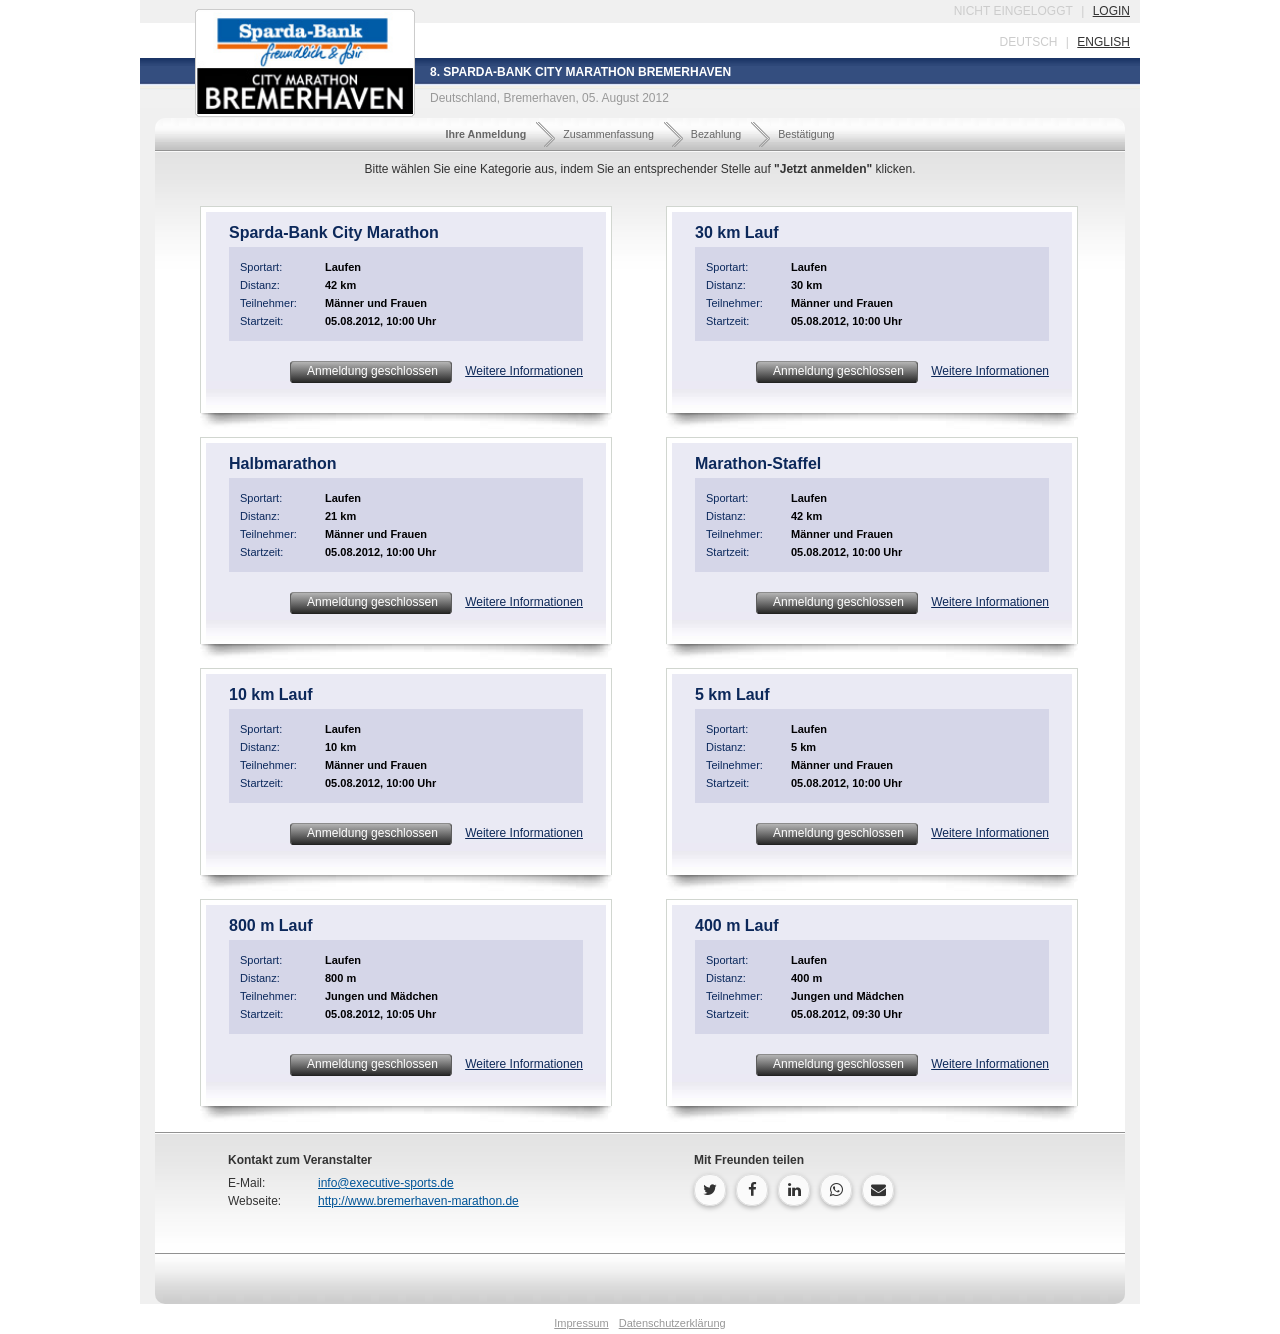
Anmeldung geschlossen (370, 371)
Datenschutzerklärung (672, 1323)
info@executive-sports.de (386, 1183)
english (1103, 42)
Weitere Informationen (524, 371)
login (1111, 11)
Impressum (581, 1323)
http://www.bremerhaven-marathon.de (418, 1201)
